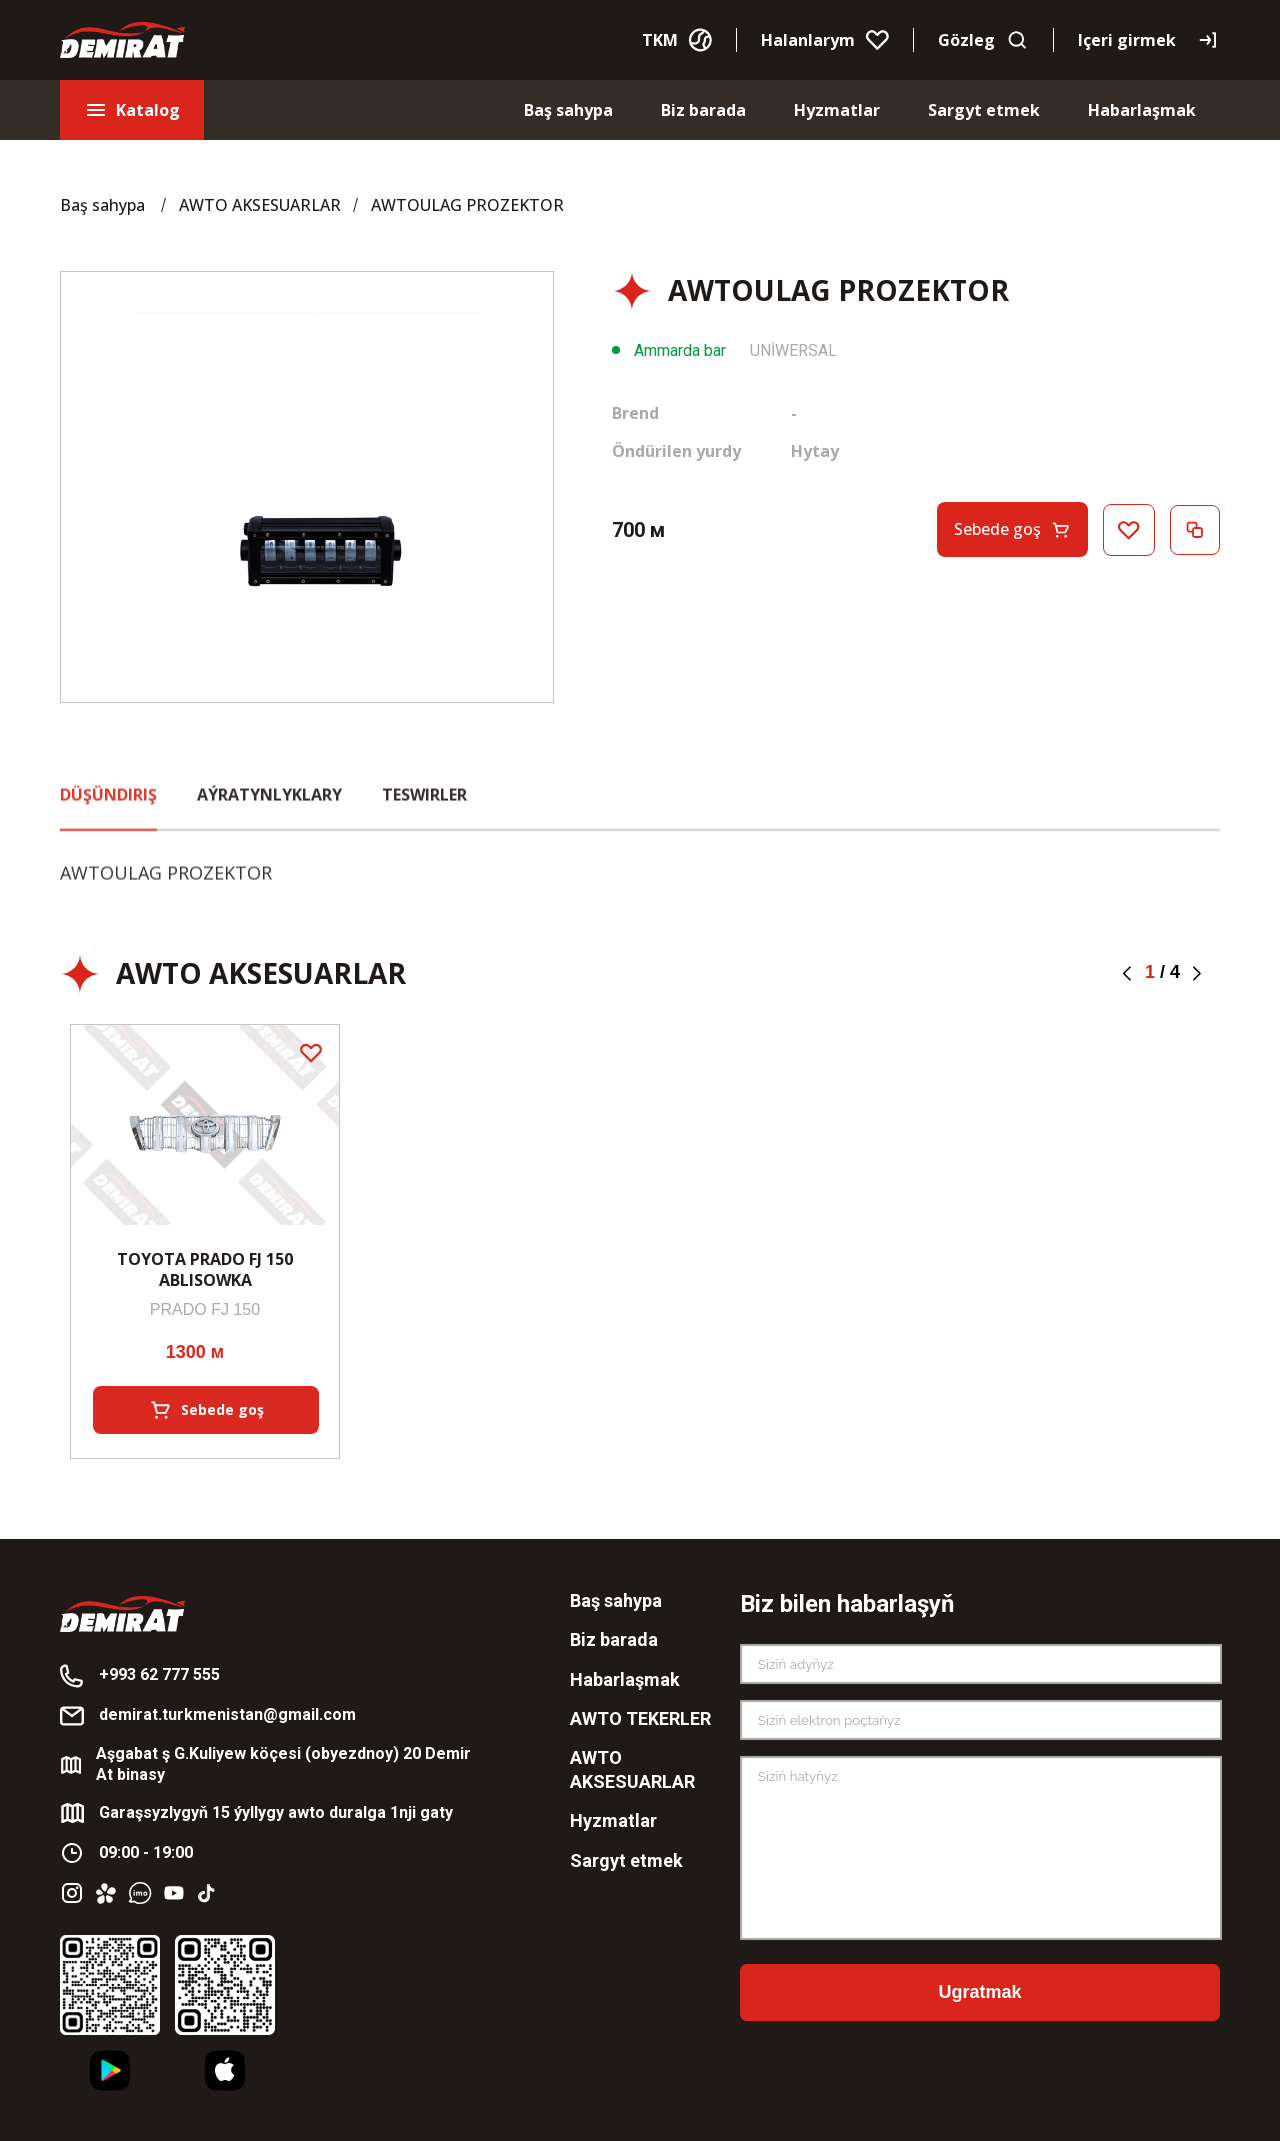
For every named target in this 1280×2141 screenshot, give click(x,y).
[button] (1196, 974)
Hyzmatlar (837, 110)
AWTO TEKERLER (640, 1718)
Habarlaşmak (1142, 110)
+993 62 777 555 (140, 1676)
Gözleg (983, 40)
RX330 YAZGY (785, 1259)
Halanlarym (825, 40)
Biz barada (703, 110)
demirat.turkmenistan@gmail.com (208, 1716)
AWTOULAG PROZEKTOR (495, 1259)
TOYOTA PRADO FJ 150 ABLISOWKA (205, 1270)
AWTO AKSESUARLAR (260, 205)
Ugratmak (979, 1992)
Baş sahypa (568, 110)
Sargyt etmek (984, 110)
